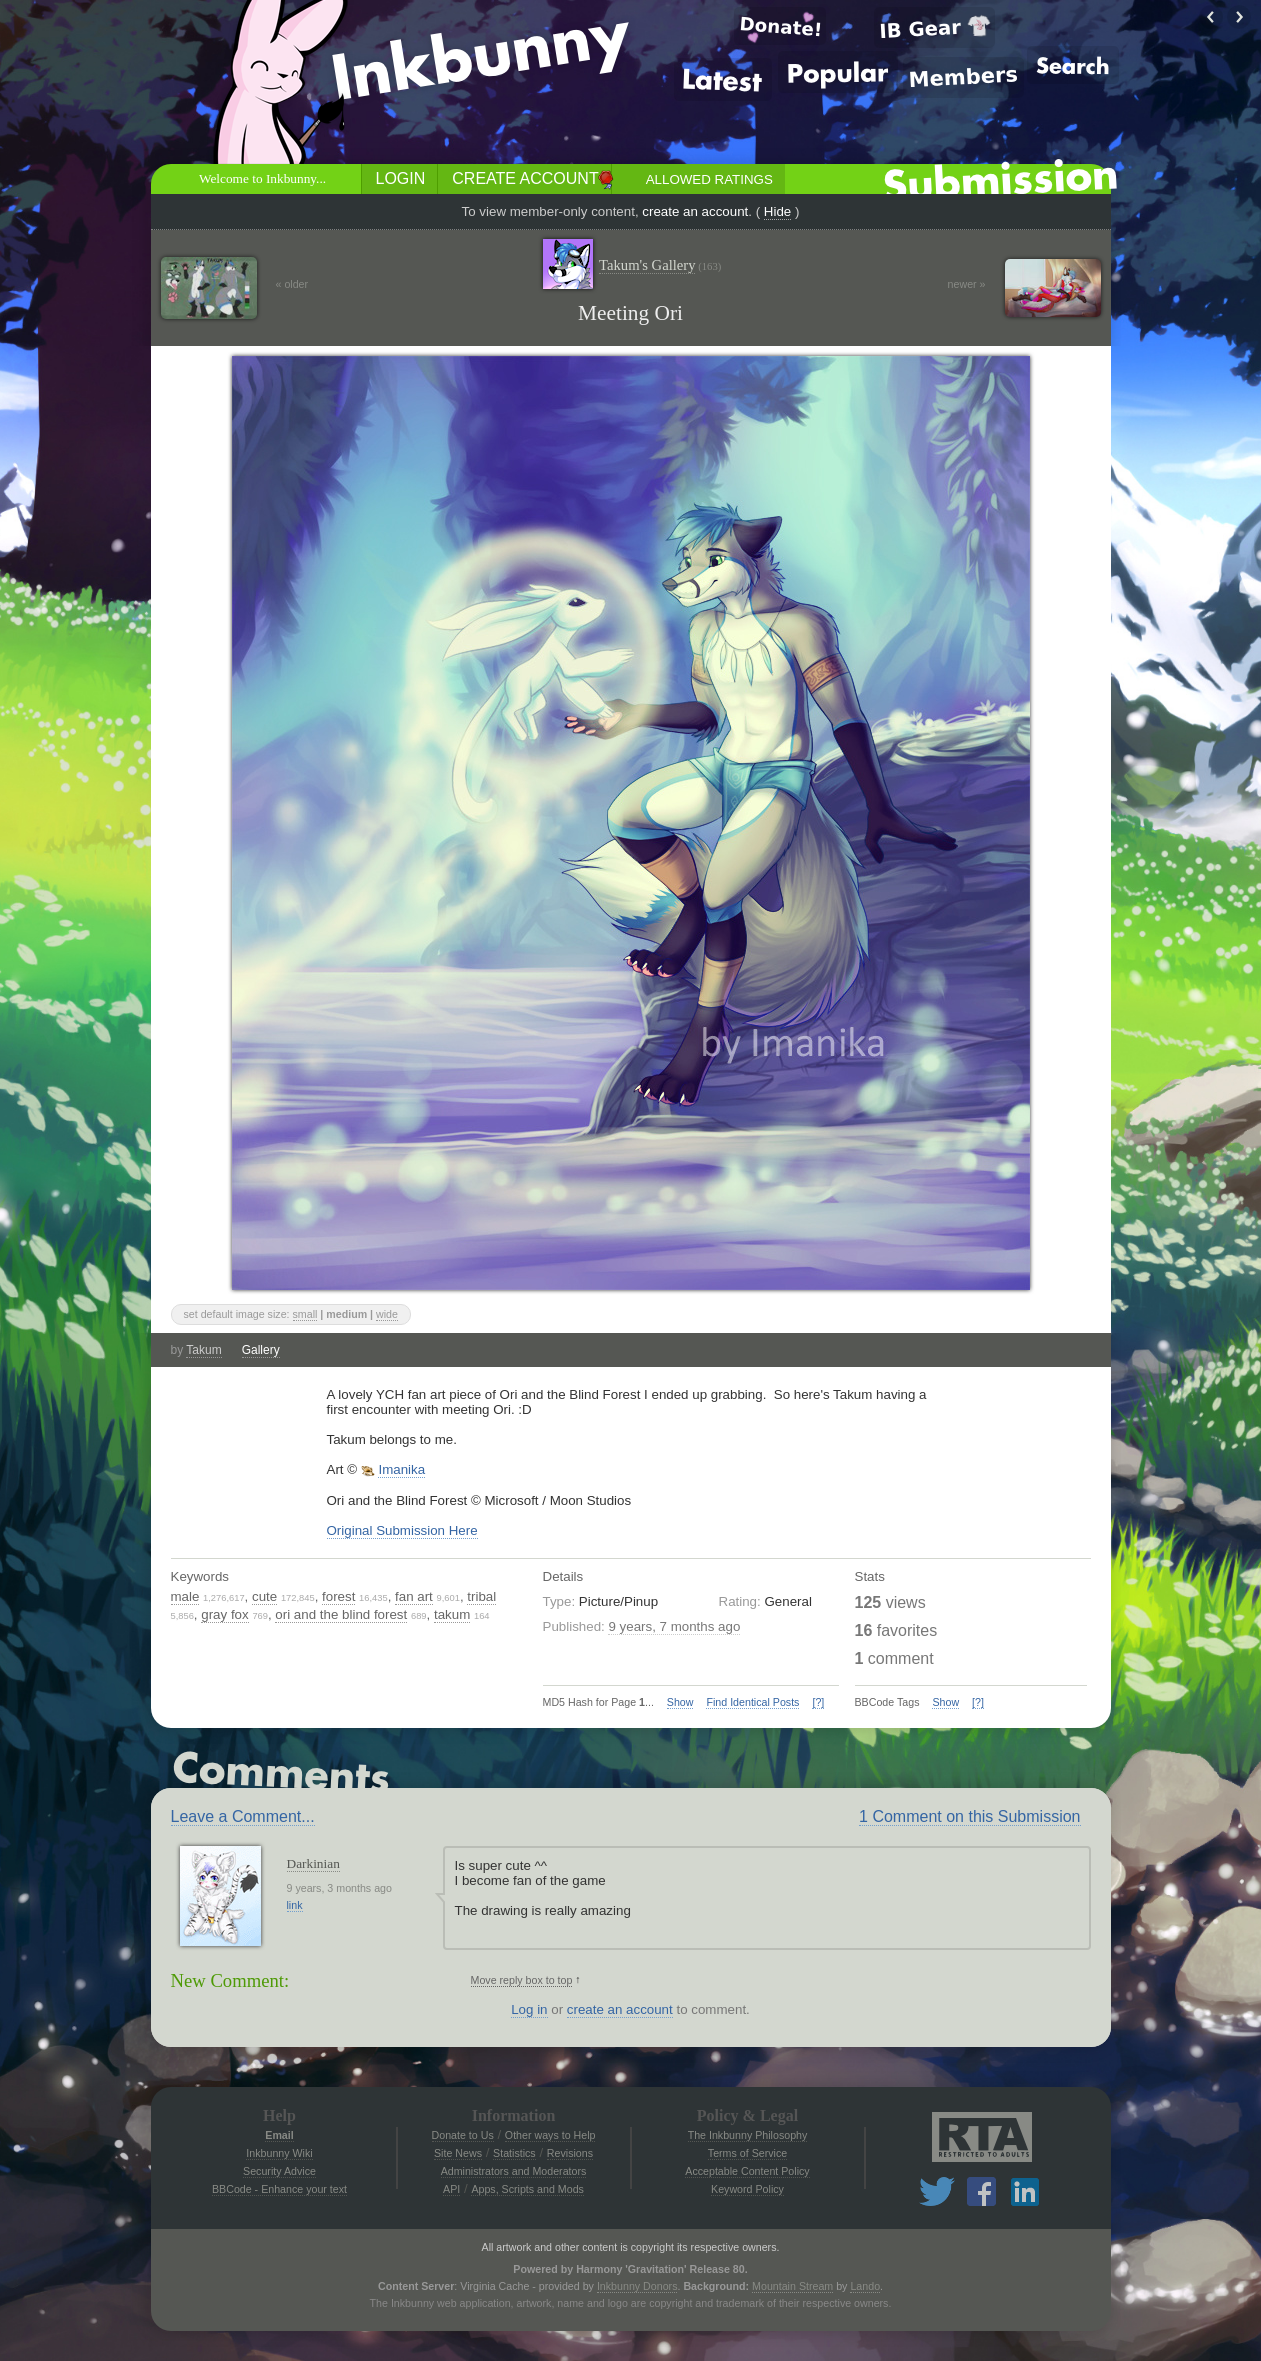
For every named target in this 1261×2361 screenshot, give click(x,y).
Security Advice (279, 2171)
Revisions (570, 2153)
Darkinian (313, 1863)
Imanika (401, 1469)
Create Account (525, 178)
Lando (865, 2286)
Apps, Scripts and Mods (527, 2189)
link (295, 1905)
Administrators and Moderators (514, 2171)
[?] (818, 1702)
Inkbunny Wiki (279, 2153)
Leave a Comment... (243, 1816)
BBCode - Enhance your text (279, 2189)
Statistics (514, 2153)
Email (279, 2135)
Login (401, 178)
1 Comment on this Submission (969, 1816)
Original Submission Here (402, 1530)
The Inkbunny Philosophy (748, 2135)
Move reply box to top (522, 1980)
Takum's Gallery (660, 265)
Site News (458, 2153)
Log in (529, 2009)
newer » (967, 284)
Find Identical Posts (752, 1702)
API (451, 2189)
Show (680, 1702)
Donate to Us (463, 2135)
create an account (695, 211)
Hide (777, 211)
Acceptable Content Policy (747, 2171)
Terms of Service (747, 2153)
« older (292, 284)
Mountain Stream (792, 2286)
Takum (203, 1350)
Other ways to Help (550, 2135)
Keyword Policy (747, 2189)
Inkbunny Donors (637, 2286)
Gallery (261, 1350)
